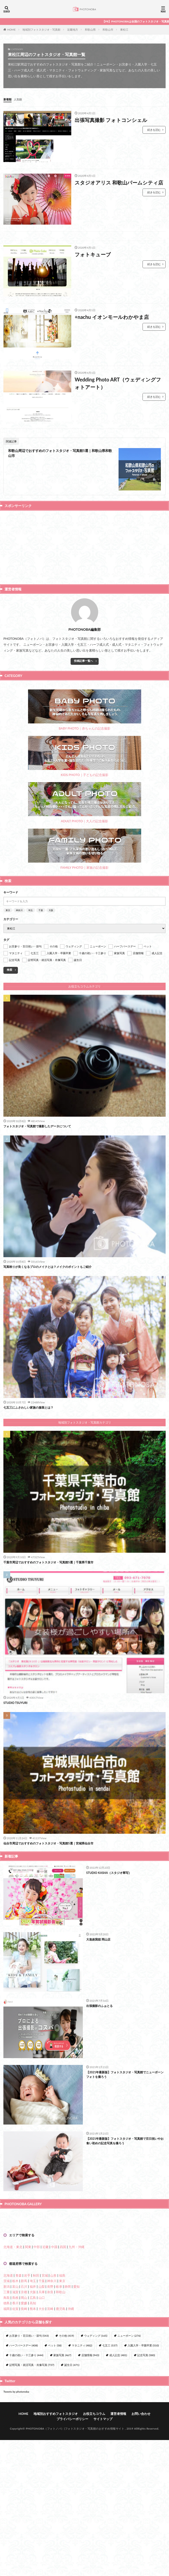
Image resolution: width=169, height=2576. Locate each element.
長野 (50, 2422)
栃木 (15, 2417)
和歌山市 (107, 29)
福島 (62, 2411)
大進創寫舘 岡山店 (98, 1939)
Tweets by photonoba (16, 2527)
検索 (9, 969)
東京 (8, 910)
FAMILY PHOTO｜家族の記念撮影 (84, 849)
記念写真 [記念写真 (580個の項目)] (146, 2491)
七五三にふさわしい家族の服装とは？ (28, 1407)
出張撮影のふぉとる (99, 2006)
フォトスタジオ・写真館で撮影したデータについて (37, 1126)
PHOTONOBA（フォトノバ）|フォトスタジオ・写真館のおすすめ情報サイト (75, 2564)
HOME (11, 29)
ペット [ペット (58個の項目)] (54, 2481)
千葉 (40, 910)
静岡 (67, 2422)
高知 (33, 2439)
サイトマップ (102, 2555)
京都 (24, 2428)
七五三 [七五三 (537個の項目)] (109, 2481)
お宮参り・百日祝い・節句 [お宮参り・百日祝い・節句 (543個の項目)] (29, 2471)
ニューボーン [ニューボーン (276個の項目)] (128, 2471)
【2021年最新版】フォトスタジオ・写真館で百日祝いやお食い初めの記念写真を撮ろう (125, 2141)
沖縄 (71, 2445)
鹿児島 (60, 2445)
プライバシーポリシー (72, 2555)
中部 (36, 2383)
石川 (24, 2422)
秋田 (36, 2411)
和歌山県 (90, 29)
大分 (41, 2445)
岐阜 (59, 2422)
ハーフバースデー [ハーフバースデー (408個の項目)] (23, 2481)
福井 (33, 2422)
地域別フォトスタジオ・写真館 (41, 29)
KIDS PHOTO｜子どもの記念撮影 (84, 756)
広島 (33, 2433)
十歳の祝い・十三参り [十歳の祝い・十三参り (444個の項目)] (26, 2491)
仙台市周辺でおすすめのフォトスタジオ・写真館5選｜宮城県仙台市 (48, 1843)
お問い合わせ (140, 2550)
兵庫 (41, 2428)
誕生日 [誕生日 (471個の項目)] (71, 2501)
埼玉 (30, 910)
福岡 (6, 2445)
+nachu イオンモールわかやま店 (112, 317)
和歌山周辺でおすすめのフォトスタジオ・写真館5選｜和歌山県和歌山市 (60, 453)
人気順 (18, 99)
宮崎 (50, 2445)
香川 (15, 2439)
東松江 (124, 29)
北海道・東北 (12, 2383)
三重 (6, 2428)
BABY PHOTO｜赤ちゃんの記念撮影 (84, 709)
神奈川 (19, 910)
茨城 (6, 2417)
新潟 (6, 2422)
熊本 (33, 2445)
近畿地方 (72, 29)
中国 (54, 2383)
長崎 (24, 2445)
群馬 (24, 2417)
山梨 (41, 2422)
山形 (53, 2411)
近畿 (45, 2383)
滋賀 (15, 2428)
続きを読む (154, 129)
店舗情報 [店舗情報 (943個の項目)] (90, 2491)
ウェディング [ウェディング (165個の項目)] (95, 2471)
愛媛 (24, 2439)
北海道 (8, 2411)
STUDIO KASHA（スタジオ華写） (108, 1873)
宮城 (45, 2411)
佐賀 (15, 2445)
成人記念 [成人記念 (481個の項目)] (118, 2491)
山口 (41, 2433)
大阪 (51, 910)
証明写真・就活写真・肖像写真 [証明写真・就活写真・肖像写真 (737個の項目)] (31, 2501)
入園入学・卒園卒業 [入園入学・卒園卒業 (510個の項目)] (143, 2481)
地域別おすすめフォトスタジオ (55, 2550)
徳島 (6, 2439)
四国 (63, 2383)
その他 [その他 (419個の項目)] (66, 2471)
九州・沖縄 (76, 2383)
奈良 (50, 2428)
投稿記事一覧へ (83, 660)
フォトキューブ (93, 254)
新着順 (7, 99)
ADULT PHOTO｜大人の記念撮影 (84, 802)
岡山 (24, 2433)
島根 (15, 2433)
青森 (18, 2411)
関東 (28, 2383)
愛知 (76, 2422)
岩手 (27, 2411)
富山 (15, 2422)
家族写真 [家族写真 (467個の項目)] (62, 2491)
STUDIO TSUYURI (15, 1703)
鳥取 (6, 2433)
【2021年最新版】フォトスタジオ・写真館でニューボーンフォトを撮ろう (125, 2074)
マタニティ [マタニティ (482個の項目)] (82, 2481)
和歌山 (60, 2428)
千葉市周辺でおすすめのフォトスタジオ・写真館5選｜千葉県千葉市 (48, 1562)
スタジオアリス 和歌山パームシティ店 (119, 182)
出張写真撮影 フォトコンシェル (111, 120)
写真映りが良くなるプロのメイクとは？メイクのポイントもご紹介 (47, 1267)
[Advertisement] (84, 547)
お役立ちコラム (94, 2550)
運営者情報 (118, 2550)
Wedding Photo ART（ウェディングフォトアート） (118, 383)
